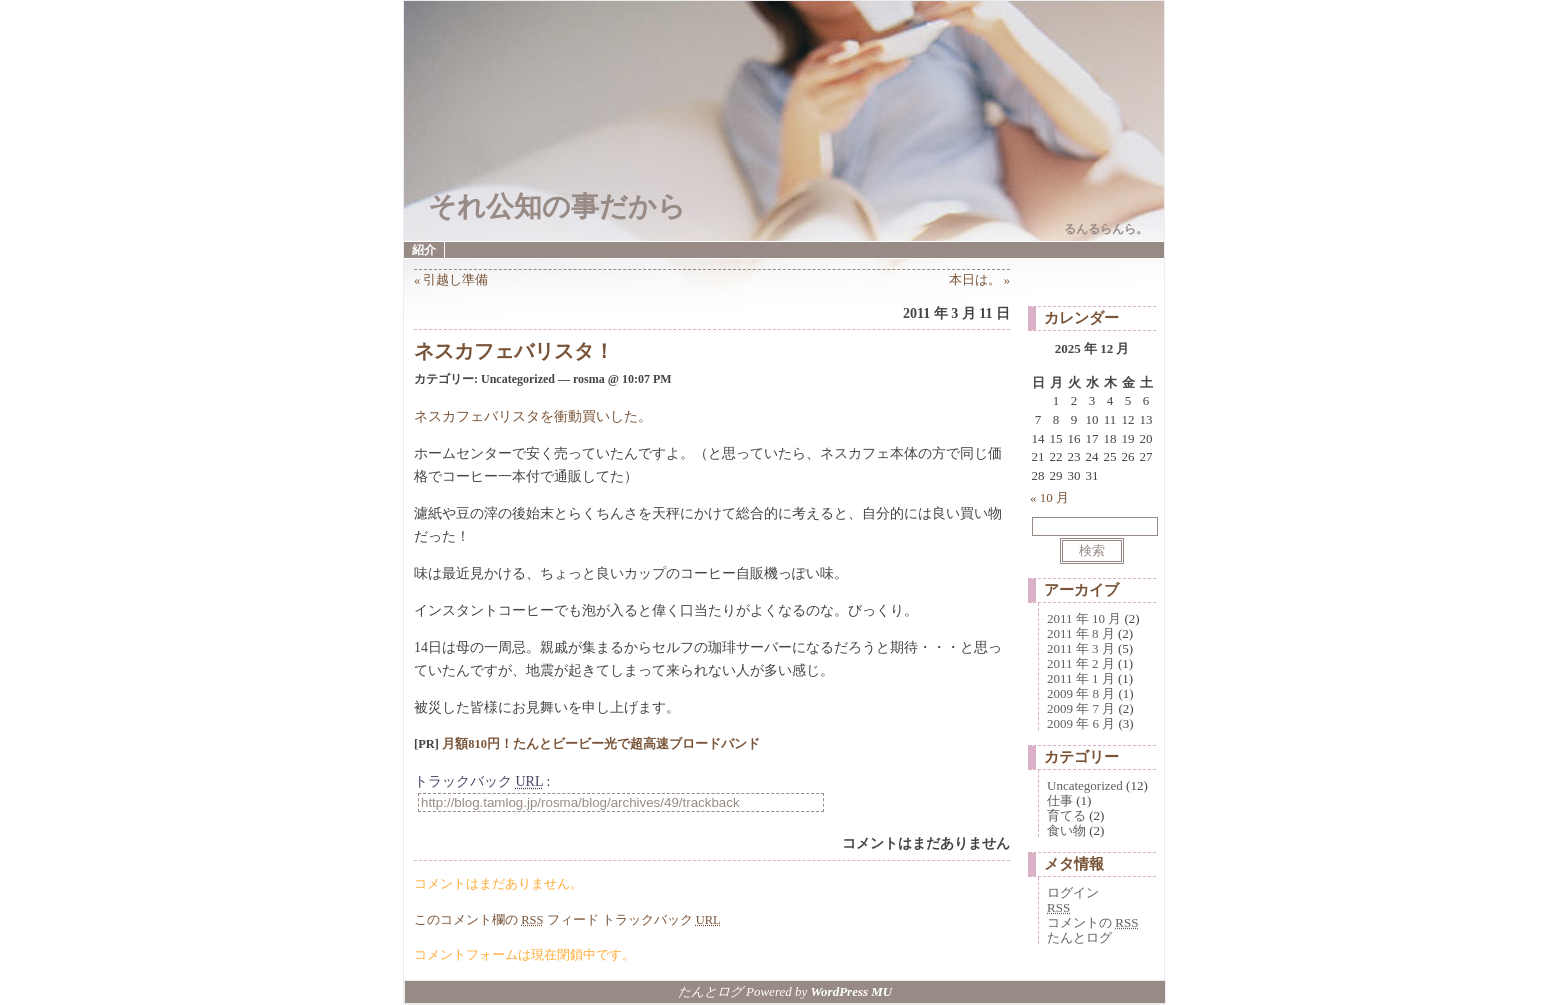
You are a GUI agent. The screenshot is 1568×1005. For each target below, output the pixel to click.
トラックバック (661, 920)
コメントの (1092, 922)
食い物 (1066, 830)
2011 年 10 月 (1084, 618)
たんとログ (1079, 937)
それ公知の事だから (557, 206)
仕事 (1060, 800)
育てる (1066, 815)
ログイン (1073, 892)
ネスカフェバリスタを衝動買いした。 (533, 416)
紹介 (424, 250)
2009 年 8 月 (1081, 693)
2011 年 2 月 (1081, 663)
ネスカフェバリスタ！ (514, 351)
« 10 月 (1049, 497)
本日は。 (975, 280)
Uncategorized (1085, 785)
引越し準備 (455, 280)
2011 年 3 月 (1081, 648)
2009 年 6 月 (1081, 723)
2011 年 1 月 (1081, 678)
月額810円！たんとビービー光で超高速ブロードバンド (601, 744)
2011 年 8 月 (1081, 633)
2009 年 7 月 (1081, 708)
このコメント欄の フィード (506, 920)
